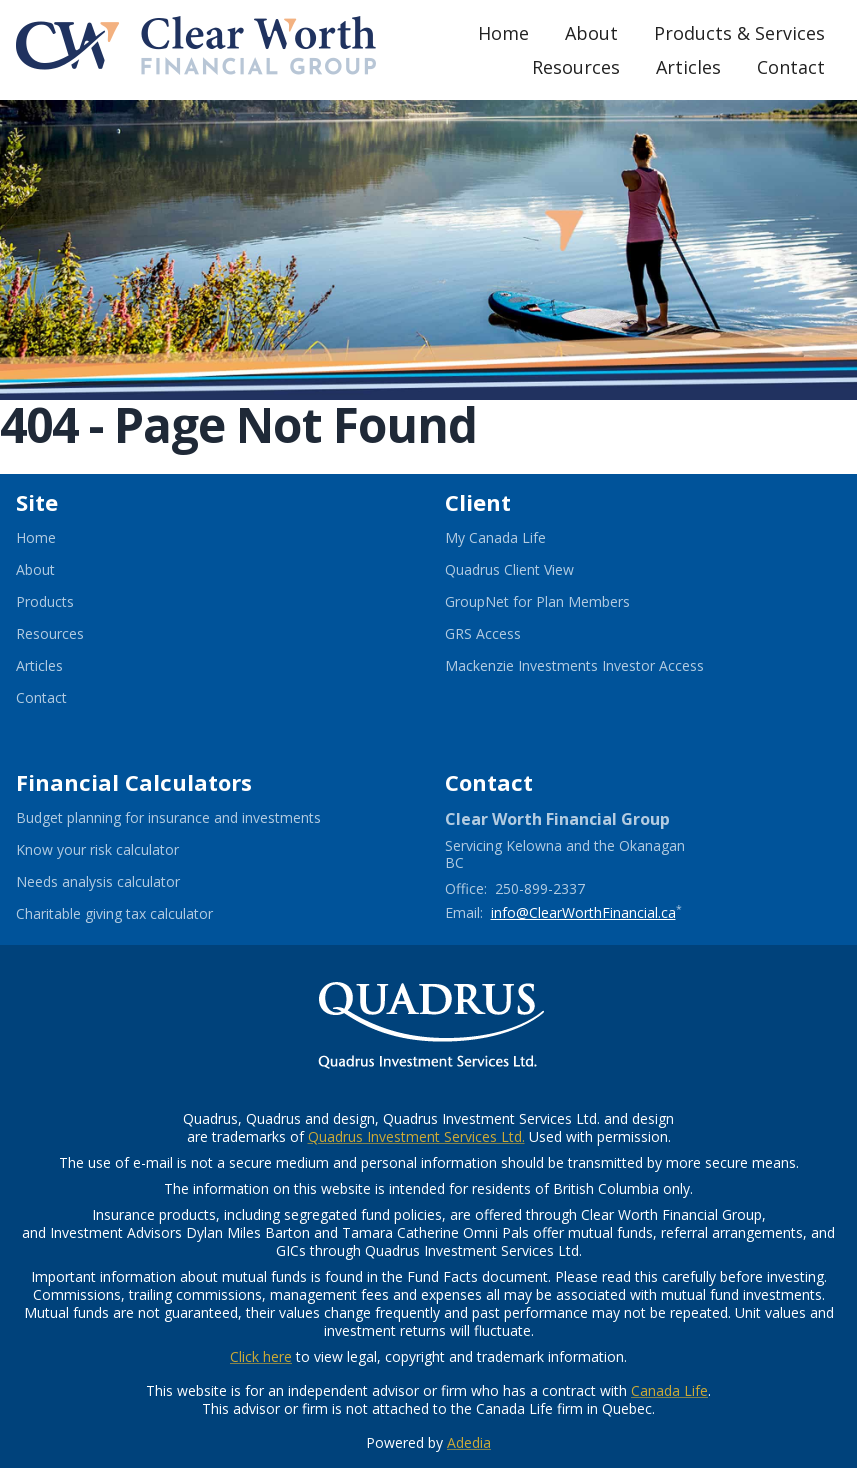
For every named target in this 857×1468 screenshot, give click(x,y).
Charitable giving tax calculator (139, 914)
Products (45, 602)
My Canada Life (520, 538)
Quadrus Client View (534, 570)
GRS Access (507, 634)
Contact (791, 67)
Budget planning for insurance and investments (193, 818)
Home (503, 33)
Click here (261, 1356)
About (591, 33)
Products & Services (739, 33)
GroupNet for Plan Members (562, 602)
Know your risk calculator (122, 850)
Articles (688, 67)
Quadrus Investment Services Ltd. (416, 1136)
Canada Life (669, 1390)
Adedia (469, 1442)
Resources (576, 67)
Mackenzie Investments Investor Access (599, 666)
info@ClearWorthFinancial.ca (583, 912)
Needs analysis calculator (122, 882)
